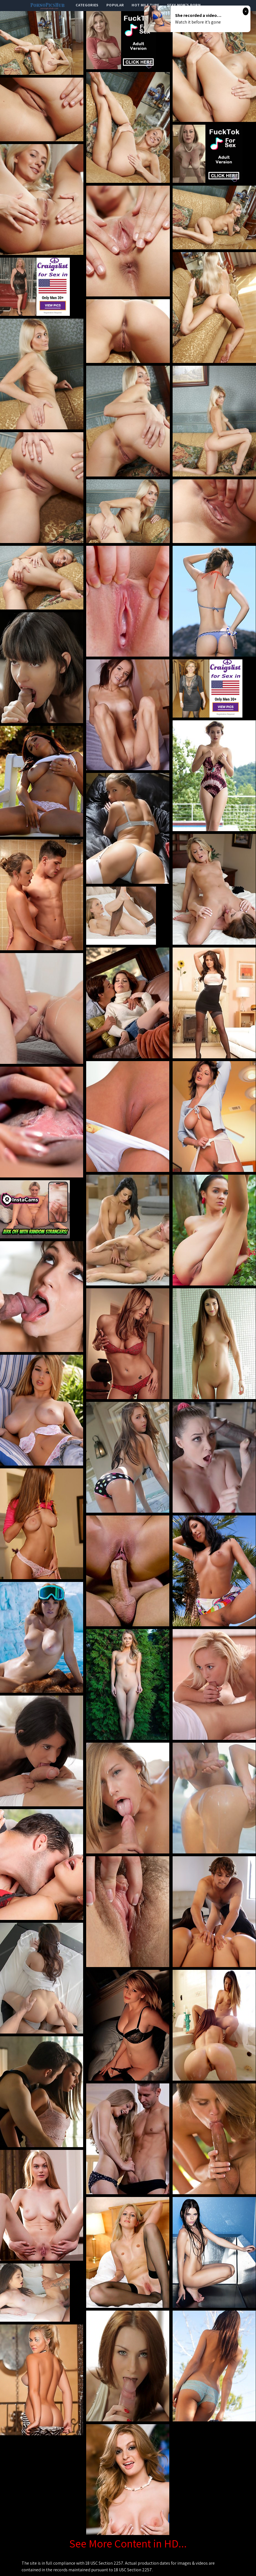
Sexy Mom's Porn (184, 4)
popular (115, 4)
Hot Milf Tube (145, 4)
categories (87, 4)
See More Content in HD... (128, 2543)
